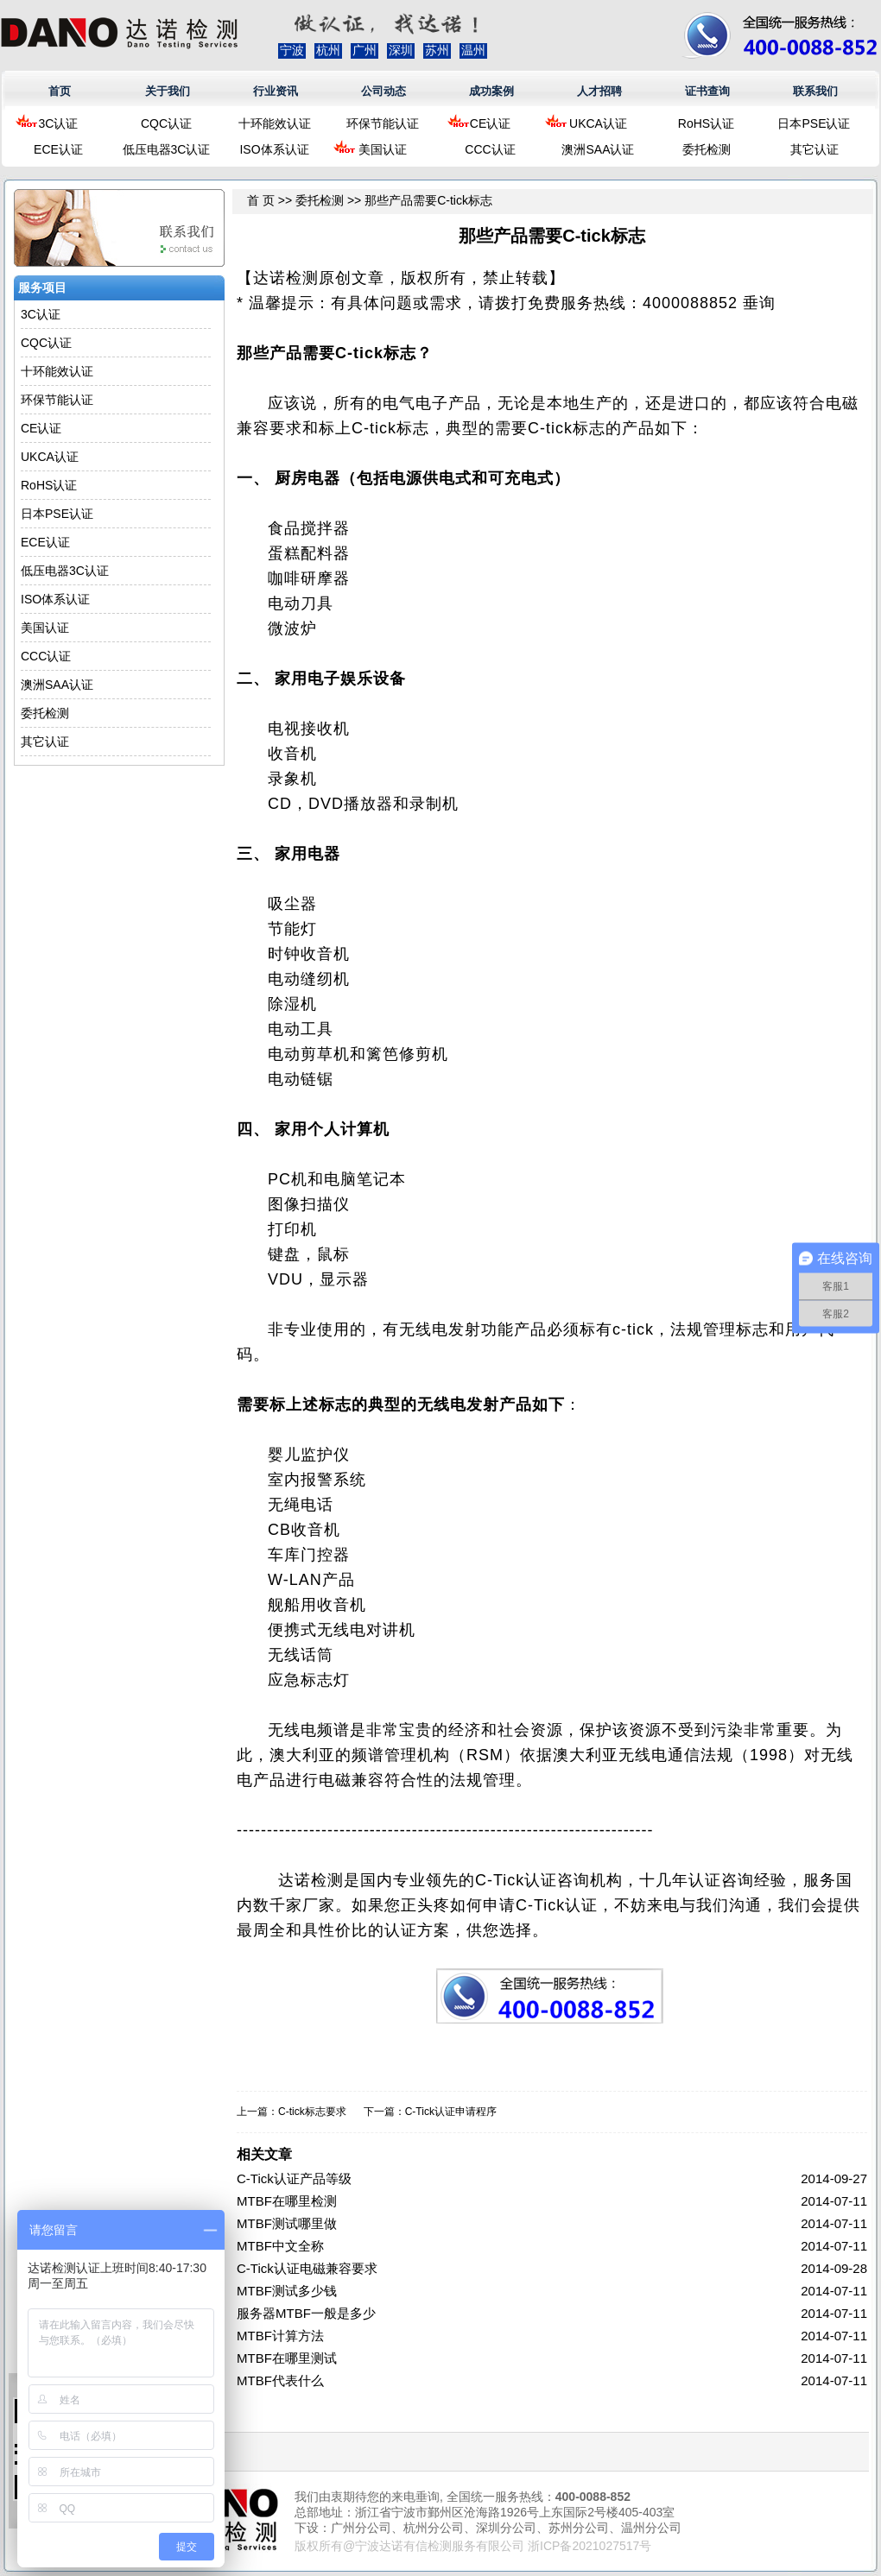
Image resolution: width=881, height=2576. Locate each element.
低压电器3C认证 (167, 149)
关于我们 (167, 91)
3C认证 (59, 123)
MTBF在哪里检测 (287, 2201)
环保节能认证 (382, 123)
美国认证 (382, 149)
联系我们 (815, 91)
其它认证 (814, 149)
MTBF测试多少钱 (287, 2290)
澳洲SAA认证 (597, 149)
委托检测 (706, 149)
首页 (59, 91)
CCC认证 (490, 149)
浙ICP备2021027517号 (589, 2546)
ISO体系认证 (273, 149)
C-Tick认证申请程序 (451, 2112)
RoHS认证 (706, 123)
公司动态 (383, 91)
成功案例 (491, 91)
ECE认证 (58, 149)
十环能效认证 (274, 123)
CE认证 (490, 123)
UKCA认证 (598, 123)
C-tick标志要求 (312, 2112)
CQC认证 (166, 123)
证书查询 (707, 91)
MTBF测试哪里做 (287, 2223)
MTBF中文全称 (280, 2245)
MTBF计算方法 (280, 2335)
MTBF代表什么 (280, 2380)
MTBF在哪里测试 (287, 2358)
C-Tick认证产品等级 (294, 2178)
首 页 (261, 200)
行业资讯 (275, 91)
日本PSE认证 (813, 123)
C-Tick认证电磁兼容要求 (307, 2268)
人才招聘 (599, 91)
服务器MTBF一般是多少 (306, 2313)
